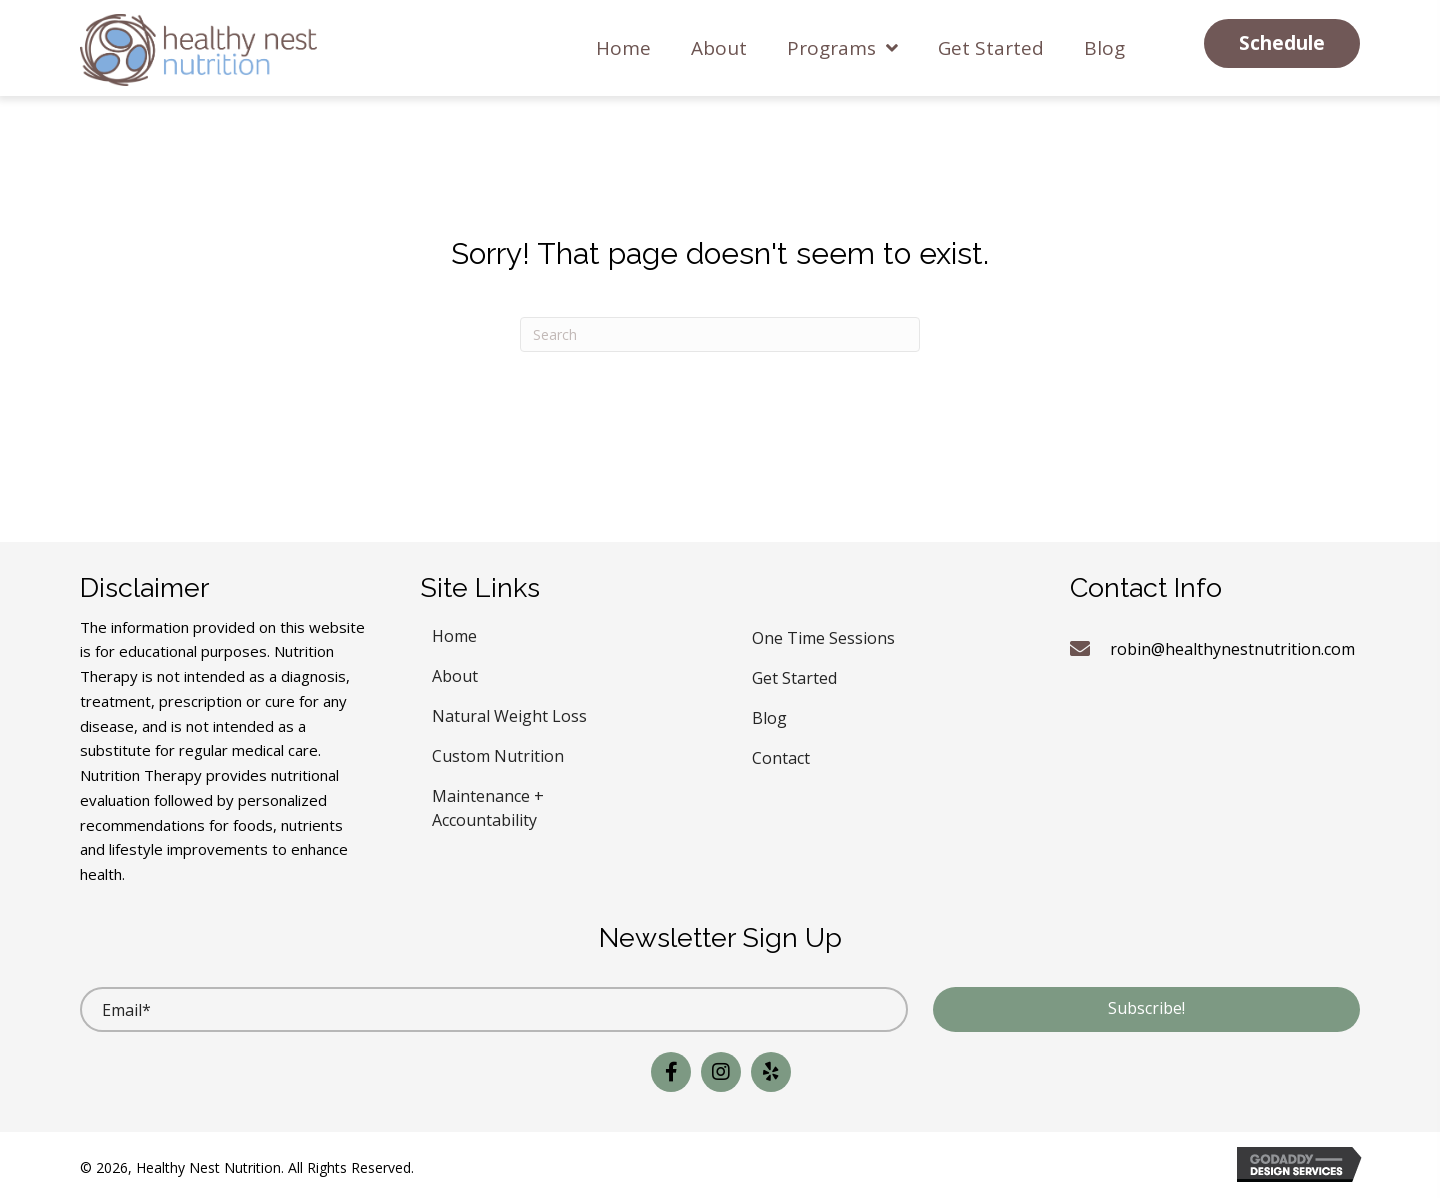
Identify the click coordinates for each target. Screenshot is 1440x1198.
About (455, 673)
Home (454, 633)
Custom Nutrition (498, 753)
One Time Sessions (823, 635)
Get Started (794, 675)
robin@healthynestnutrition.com (1232, 649)
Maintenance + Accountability (488, 805)
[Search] (720, 334)
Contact (781, 755)
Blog (769, 715)
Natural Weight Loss (509, 713)
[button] (1282, 43)
